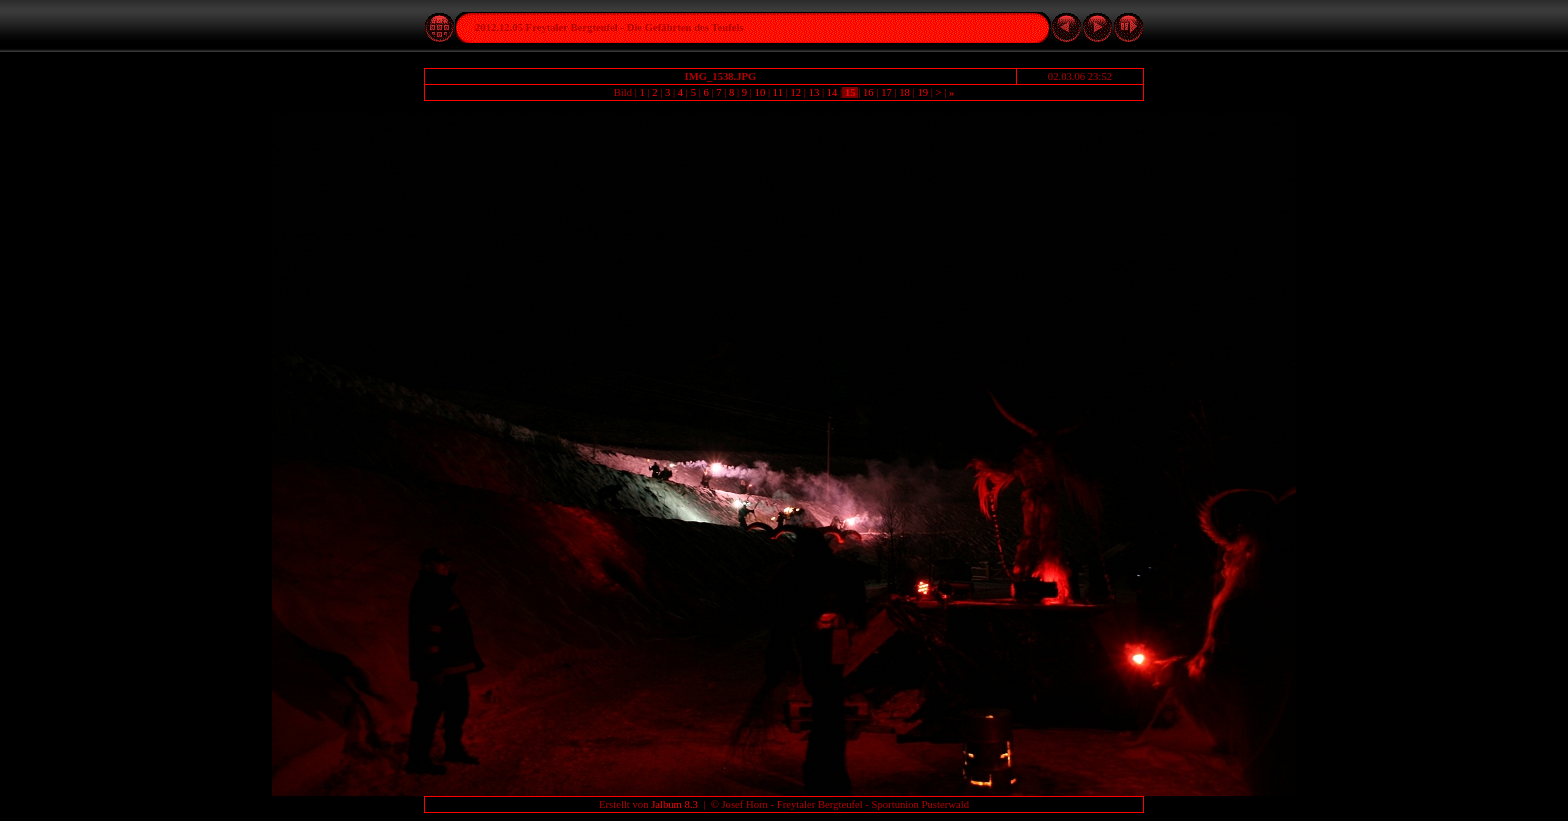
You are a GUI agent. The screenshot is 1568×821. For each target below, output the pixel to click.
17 (886, 92)
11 (778, 92)
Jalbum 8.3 (674, 804)
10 (760, 92)
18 (905, 92)
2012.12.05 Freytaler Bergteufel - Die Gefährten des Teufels (609, 27)
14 (832, 92)
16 (868, 92)
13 (814, 92)
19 (923, 92)
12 (796, 92)
